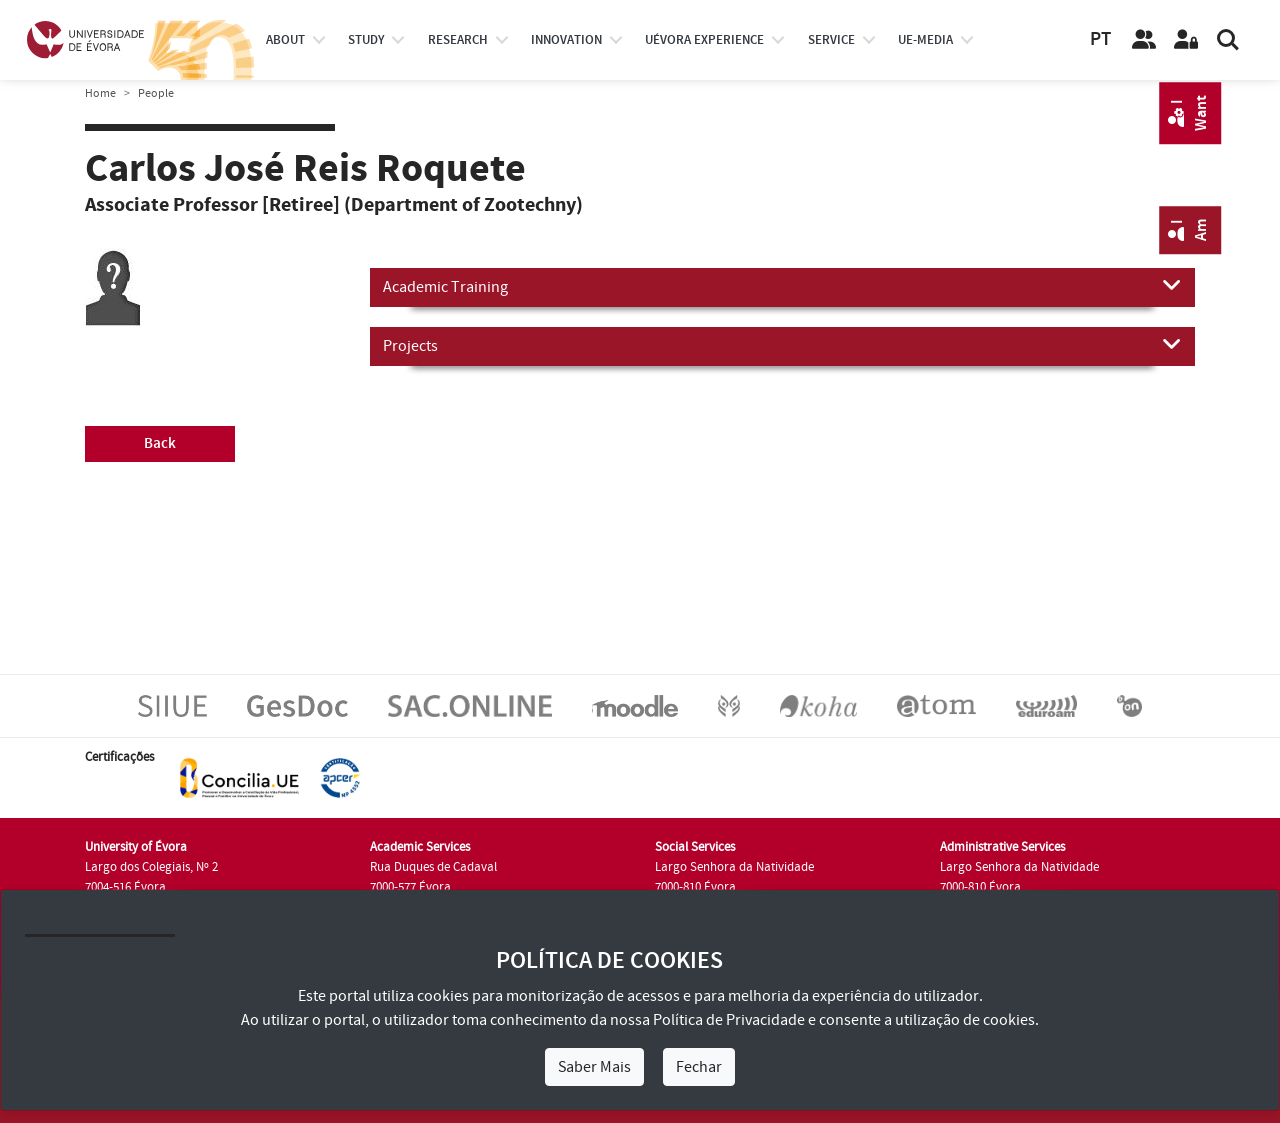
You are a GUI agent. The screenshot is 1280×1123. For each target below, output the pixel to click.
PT (1100, 39)
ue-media (925, 40)
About (285, 40)
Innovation (566, 40)
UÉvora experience (704, 40)
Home (100, 93)
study (366, 40)
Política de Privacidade (729, 1020)
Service (831, 40)
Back (160, 443)
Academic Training (782, 286)
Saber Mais (594, 1067)
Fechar (699, 1067)
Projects (782, 345)
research (458, 40)
